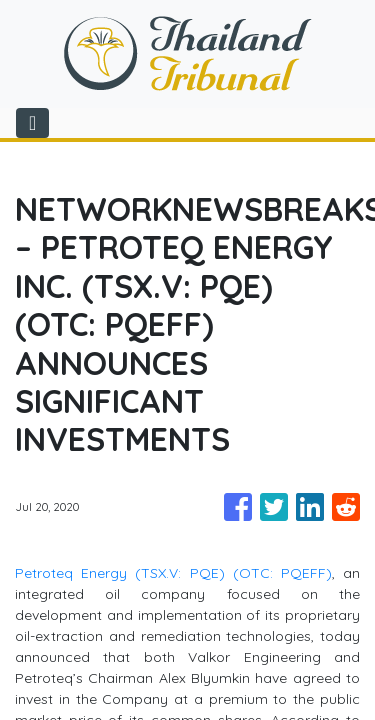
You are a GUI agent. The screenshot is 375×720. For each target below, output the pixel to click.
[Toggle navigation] (32, 123)
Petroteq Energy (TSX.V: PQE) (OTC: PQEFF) (173, 573)
